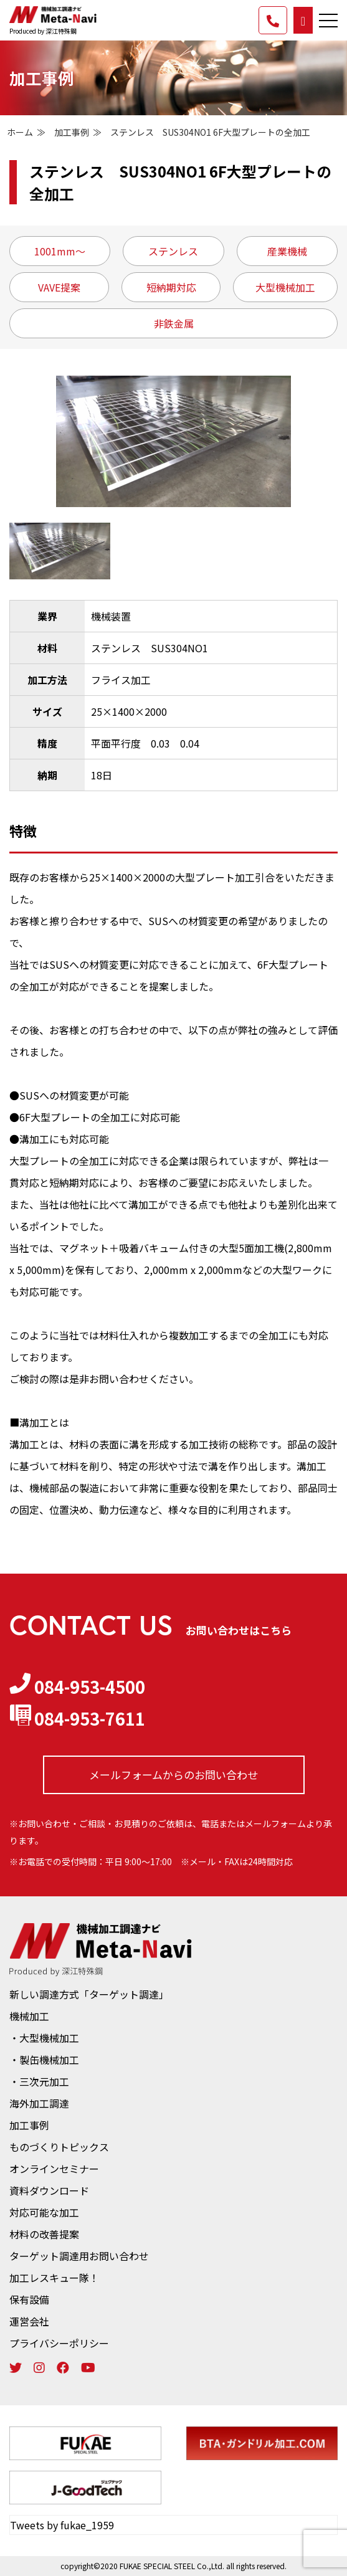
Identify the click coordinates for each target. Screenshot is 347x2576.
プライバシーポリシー (59, 2343)
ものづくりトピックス (59, 2146)
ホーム (20, 132)
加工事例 (71, 132)
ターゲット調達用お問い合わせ (79, 2255)
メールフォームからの (173, 1775)
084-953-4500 (77, 1686)
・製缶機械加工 (44, 2059)
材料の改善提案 (44, 2234)
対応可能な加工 (44, 2212)
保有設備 (29, 2299)
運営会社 (29, 2321)
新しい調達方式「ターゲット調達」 (89, 1994)
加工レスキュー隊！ (54, 2277)
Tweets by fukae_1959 (62, 2524)
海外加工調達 (39, 2103)
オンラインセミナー (54, 2168)
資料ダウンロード (49, 2190)
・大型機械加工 (44, 2037)
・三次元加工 (39, 2081)
